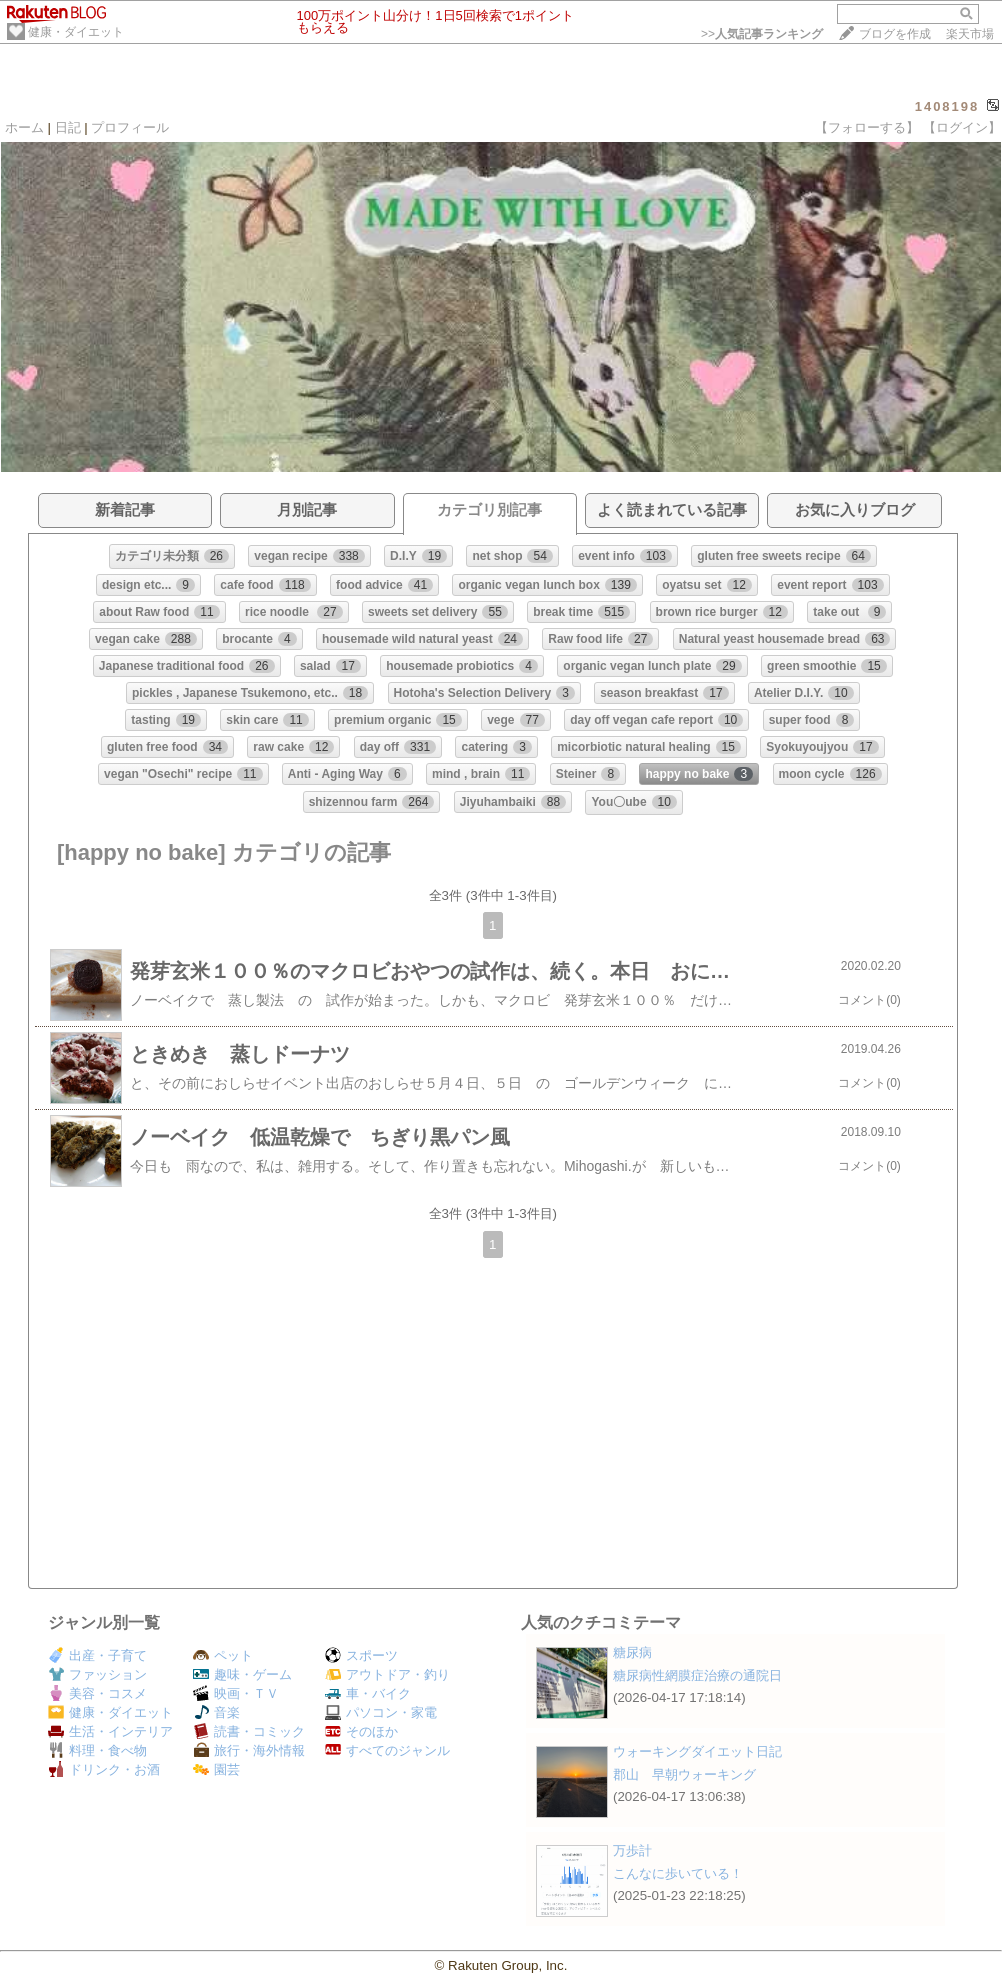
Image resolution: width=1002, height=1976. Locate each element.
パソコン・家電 (381, 1712)
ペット (223, 1655)
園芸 (216, 1769)
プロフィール (130, 127)
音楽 (216, 1712)
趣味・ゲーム (242, 1674)
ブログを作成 (895, 34)
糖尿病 (632, 1652)
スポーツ (361, 1655)
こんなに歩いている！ (678, 1873)
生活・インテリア (110, 1731)
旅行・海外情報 (249, 1750)
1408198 (947, 106)
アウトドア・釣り (387, 1674)
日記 (68, 127)
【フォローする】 (867, 127)
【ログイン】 (962, 127)
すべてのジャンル (387, 1750)
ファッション (97, 1674)
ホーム (24, 127)
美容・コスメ (97, 1693)
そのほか (361, 1731)
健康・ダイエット (76, 32)
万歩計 (632, 1850)
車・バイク (368, 1693)
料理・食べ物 (97, 1750)
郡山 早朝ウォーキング (684, 1774)
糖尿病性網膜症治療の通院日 (697, 1675)
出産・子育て (97, 1655)
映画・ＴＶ (236, 1693)
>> (762, 34)
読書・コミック (249, 1731)
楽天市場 (970, 34)
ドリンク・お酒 (104, 1769)
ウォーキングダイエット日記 (697, 1751)
